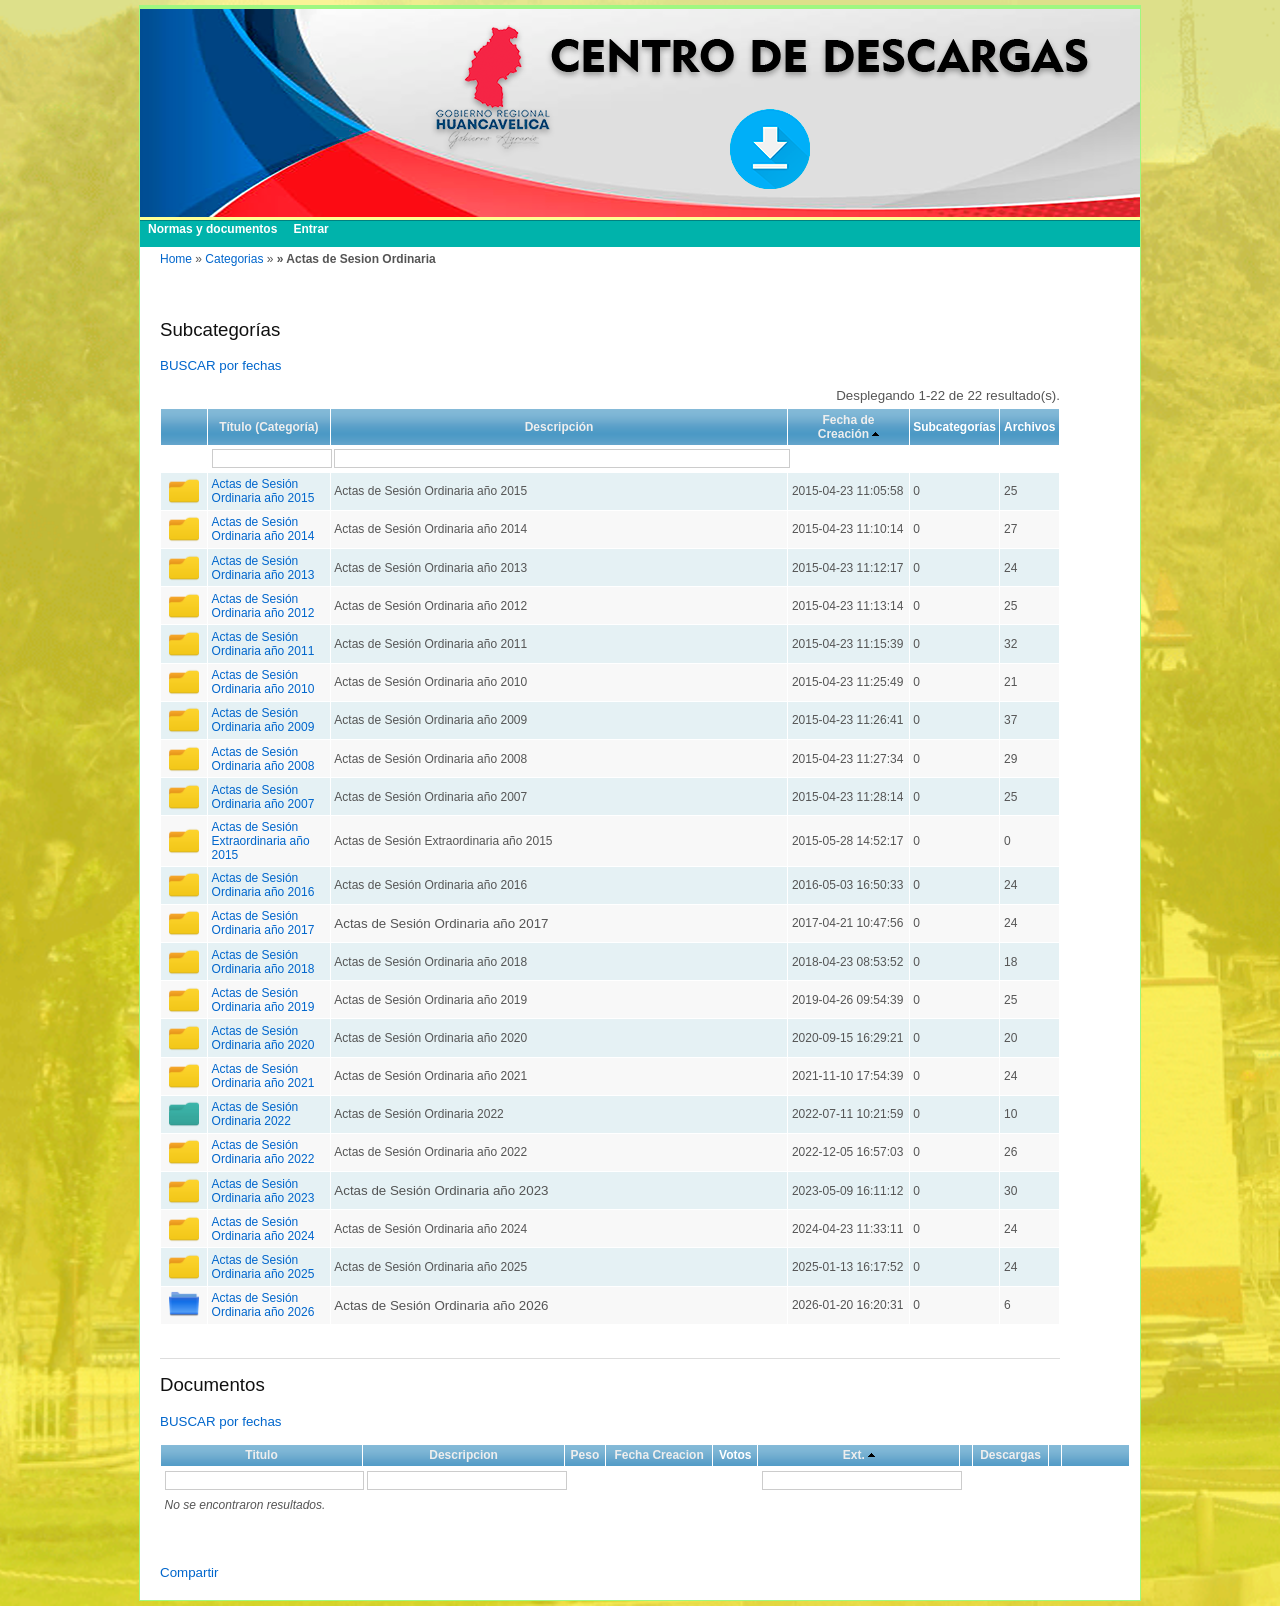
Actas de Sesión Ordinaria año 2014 (263, 529)
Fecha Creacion (658, 1455)
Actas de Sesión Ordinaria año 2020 (263, 1038)
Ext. (854, 1455)
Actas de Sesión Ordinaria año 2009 (263, 720)
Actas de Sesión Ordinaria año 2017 (263, 923)
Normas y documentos (212, 229)
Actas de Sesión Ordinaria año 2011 (263, 644)
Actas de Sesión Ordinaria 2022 (255, 1114)
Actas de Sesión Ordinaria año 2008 (263, 759)
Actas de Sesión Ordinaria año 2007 (263, 797)
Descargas (1010, 1455)
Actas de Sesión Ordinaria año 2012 (263, 606)
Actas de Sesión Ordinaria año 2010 (263, 682)
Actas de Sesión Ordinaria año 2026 (263, 1305)
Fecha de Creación (846, 427)
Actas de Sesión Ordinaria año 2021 (263, 1076)
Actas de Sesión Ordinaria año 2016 (263, 885)
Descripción (559, 427)
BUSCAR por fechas (220, 365)
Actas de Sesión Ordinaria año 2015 (263, 491)
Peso (585, 1455)
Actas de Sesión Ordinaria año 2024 (263, 1229)
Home (176, 259)
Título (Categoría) (268, 427)
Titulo (261, 1455)
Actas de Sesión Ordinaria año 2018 (263, 962)
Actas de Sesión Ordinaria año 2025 (263, 1267)
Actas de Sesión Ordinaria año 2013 (263, 568)
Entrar (310, 229)
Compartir (189, 1572)
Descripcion (463, 1455)
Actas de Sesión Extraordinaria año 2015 (261, 841)
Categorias (234, 259)
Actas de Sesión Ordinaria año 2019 (263, 1000)
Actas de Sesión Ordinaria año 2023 (263, 1191)
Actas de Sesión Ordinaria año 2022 (263, 1152)
